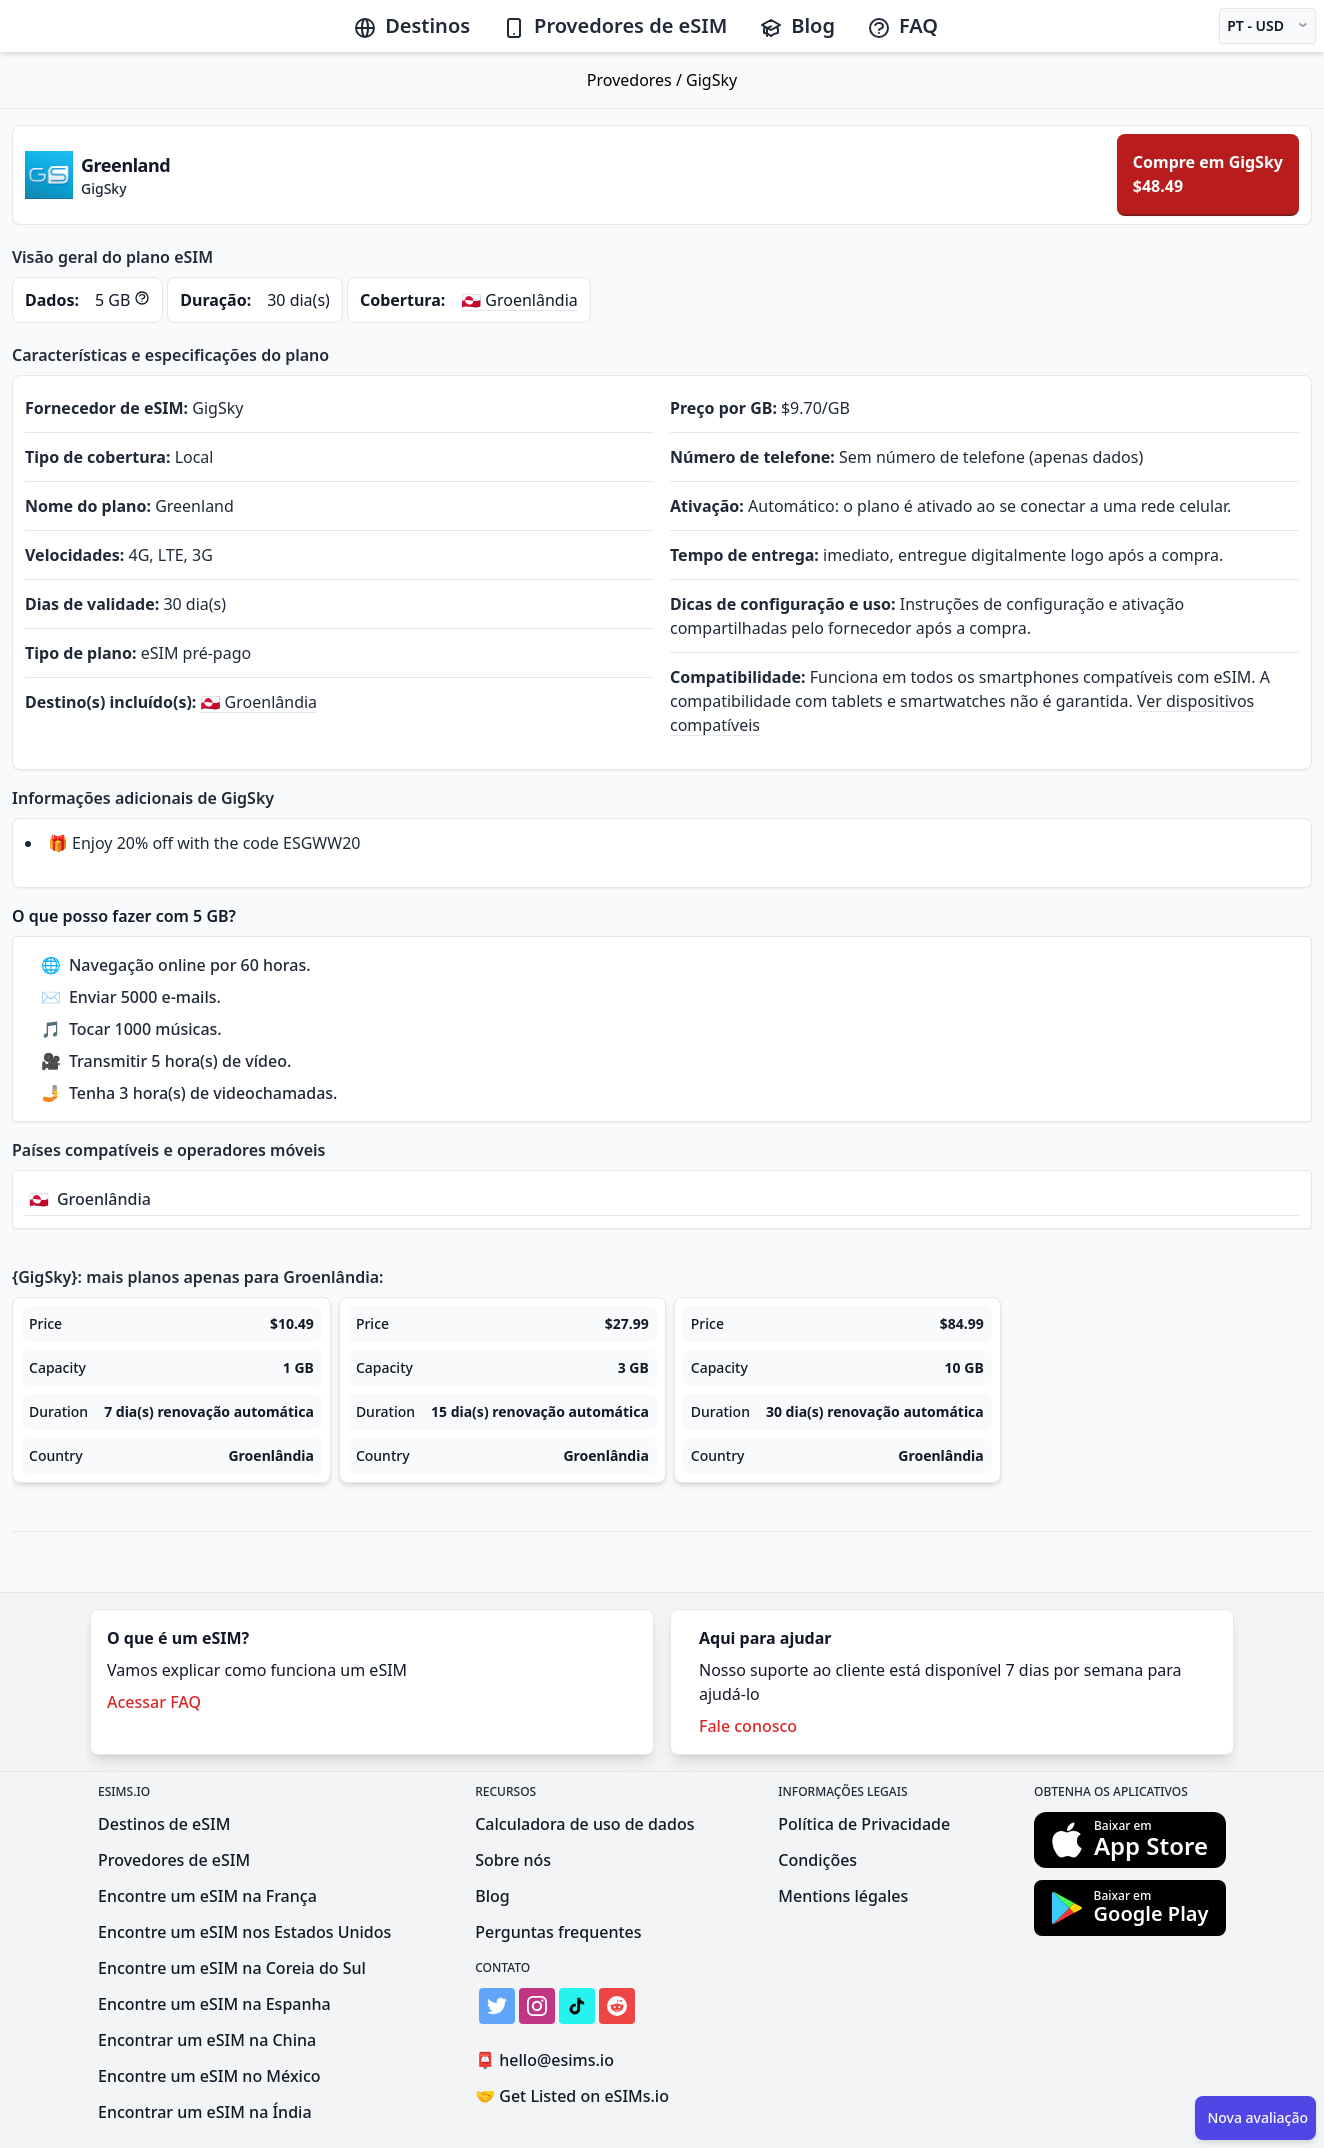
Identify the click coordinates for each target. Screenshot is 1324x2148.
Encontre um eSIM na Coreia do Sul (232, 1968)
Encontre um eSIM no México (209, 2076)
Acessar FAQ (154, 1702)
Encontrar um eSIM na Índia (205, 2112)
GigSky (711, 80)
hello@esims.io (548, 2060)
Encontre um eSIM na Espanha (214, 2004)
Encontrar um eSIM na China (207, 2040)
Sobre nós (513, 1860)
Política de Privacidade (864, 1824)
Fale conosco (748, 1726)
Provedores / (636, 80)
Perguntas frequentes (558, 1932)
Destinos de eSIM (164, 1824)
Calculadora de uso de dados (584, 1824)
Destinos (411, 25)
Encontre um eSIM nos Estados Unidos (244, 1932)
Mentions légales (843, 1896)
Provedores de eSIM (614, 25)
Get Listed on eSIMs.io (572, 2096)
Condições (817, 1860)
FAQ (902, 25)
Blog (797, 25)
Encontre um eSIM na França (207, 1896)
